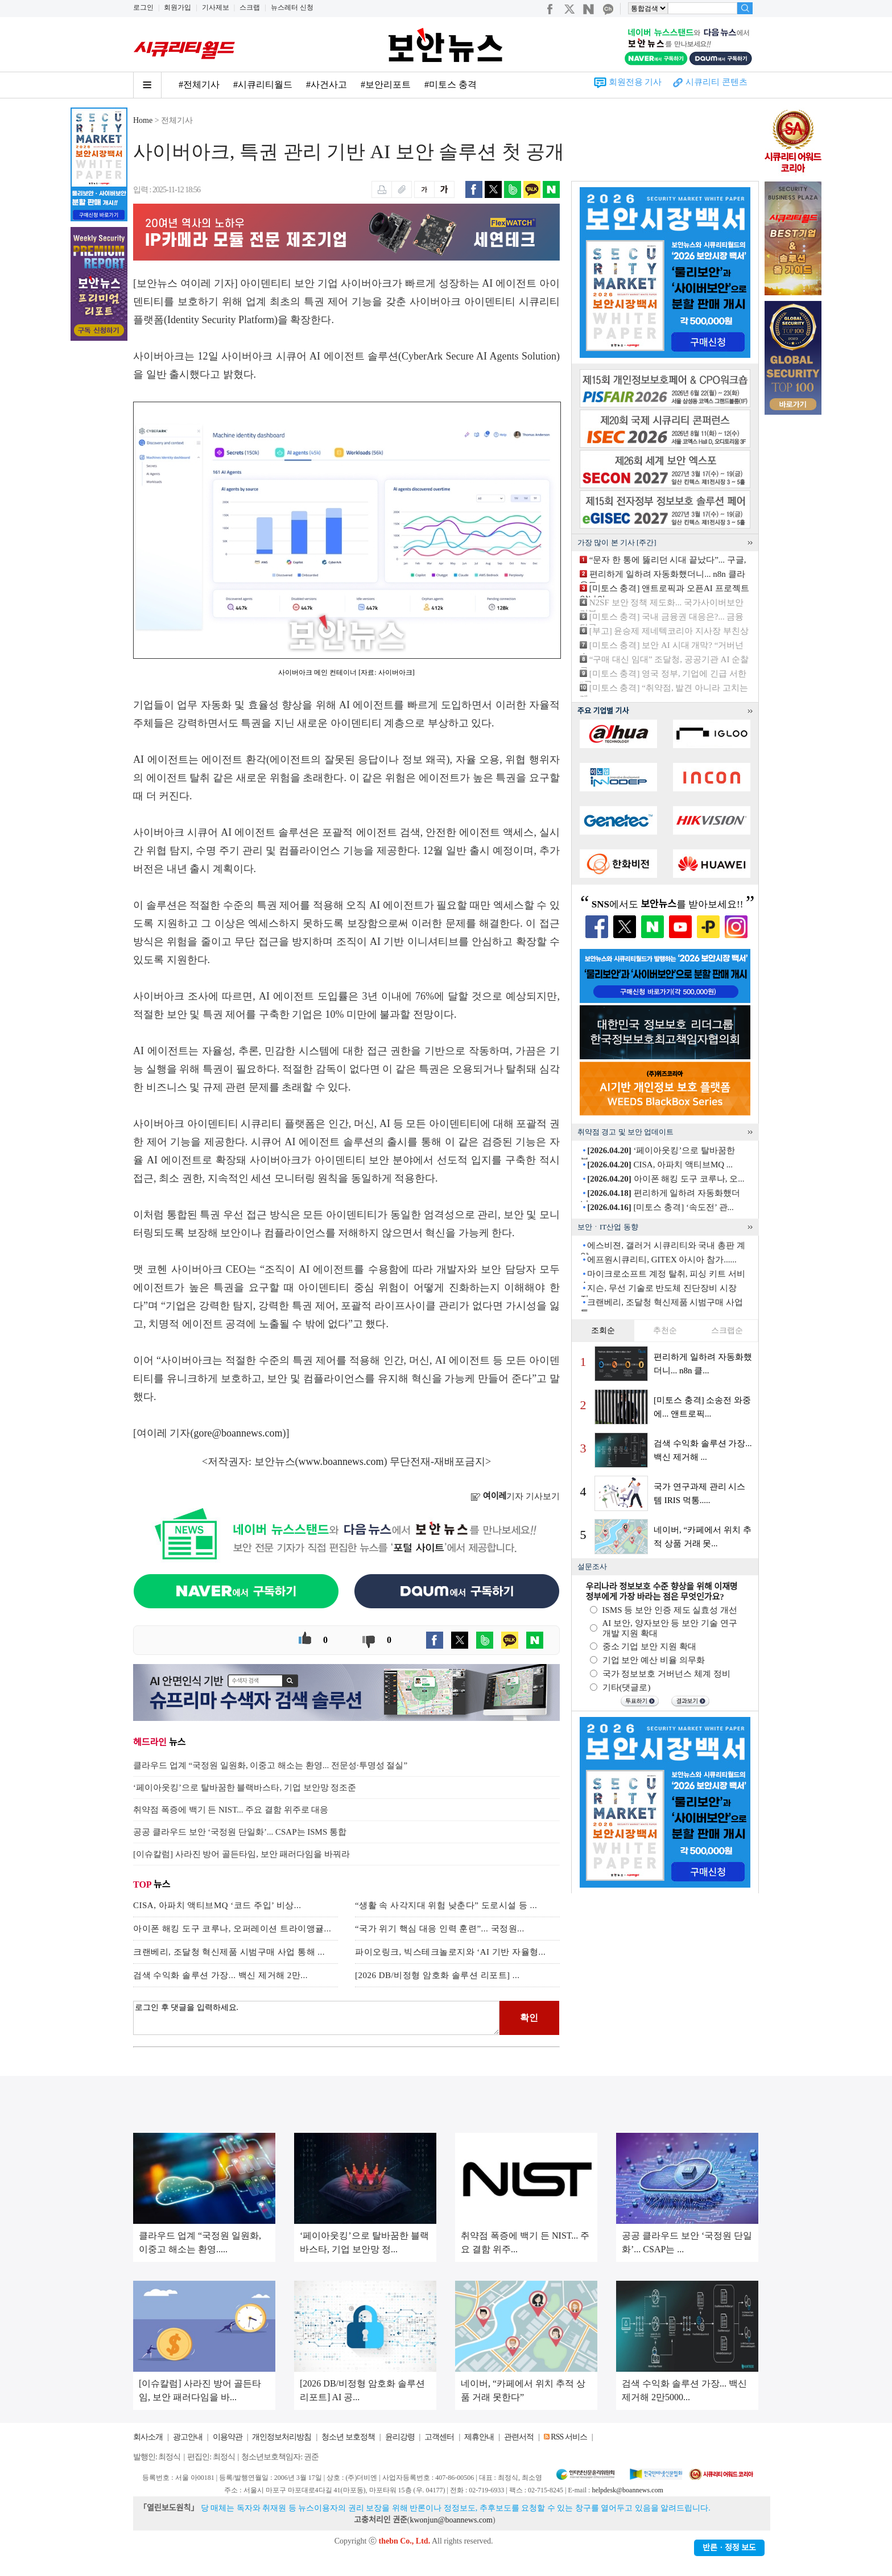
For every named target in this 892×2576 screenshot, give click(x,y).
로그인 (143, 7)
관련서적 (519, 2437)
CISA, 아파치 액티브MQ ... (660, 1164)
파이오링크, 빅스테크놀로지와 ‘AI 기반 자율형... (450, 1951)
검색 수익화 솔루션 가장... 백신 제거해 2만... (220, 1975)
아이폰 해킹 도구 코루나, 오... (665, 1178)
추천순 (665, 1330)
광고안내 (188, 2437)
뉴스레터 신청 (292, 7)
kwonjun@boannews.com (451, 2520)
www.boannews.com (341, 1461)
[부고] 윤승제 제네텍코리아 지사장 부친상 (669, 630)
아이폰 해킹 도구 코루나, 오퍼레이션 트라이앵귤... (232, 1928)
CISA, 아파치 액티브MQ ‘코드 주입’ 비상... (217, 1905)
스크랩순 (727, 1330)
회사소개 (148, 2437)
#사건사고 (326, 84)
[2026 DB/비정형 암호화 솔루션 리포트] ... (437, 1975)
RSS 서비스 (569, 2437)
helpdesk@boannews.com (627, 2490)
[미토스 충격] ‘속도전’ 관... (660, 1207)
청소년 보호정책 (348, 2437)
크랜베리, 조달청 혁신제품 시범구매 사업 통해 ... (229, 1951)
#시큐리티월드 (262, 84)
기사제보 (215, 7)
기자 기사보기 (515, 1496)
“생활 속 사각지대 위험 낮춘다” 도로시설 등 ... (446, 1905)
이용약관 (227, 2437)
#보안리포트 (386, 84)
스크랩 (249, 7)
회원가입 (177, 7)
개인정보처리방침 (281, 2437)
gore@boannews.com (238, 1433)
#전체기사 (199, 84)
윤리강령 (400, 2437)
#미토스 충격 (450, 84)
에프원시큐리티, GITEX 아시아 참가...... (662, 1259)
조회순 (603, 1330)
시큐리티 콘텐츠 (716, 81)
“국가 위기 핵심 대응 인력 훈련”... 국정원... (440, 1928)
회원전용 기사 (635, 81)
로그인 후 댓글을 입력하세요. (316, 2018)
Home (142, 120)
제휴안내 (479, 2437)
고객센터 (439, 2437)
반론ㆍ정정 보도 (729, 2548)
